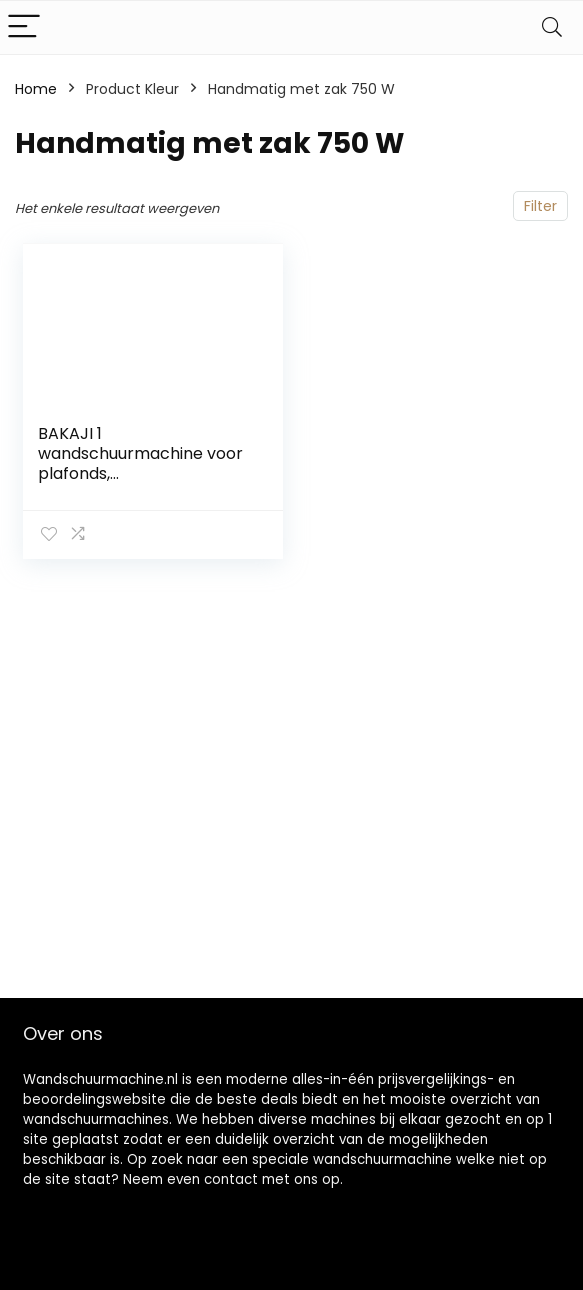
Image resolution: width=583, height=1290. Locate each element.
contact (231, 1179)
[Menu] (24, 27)
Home (36, 89)
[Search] (552, 27)
